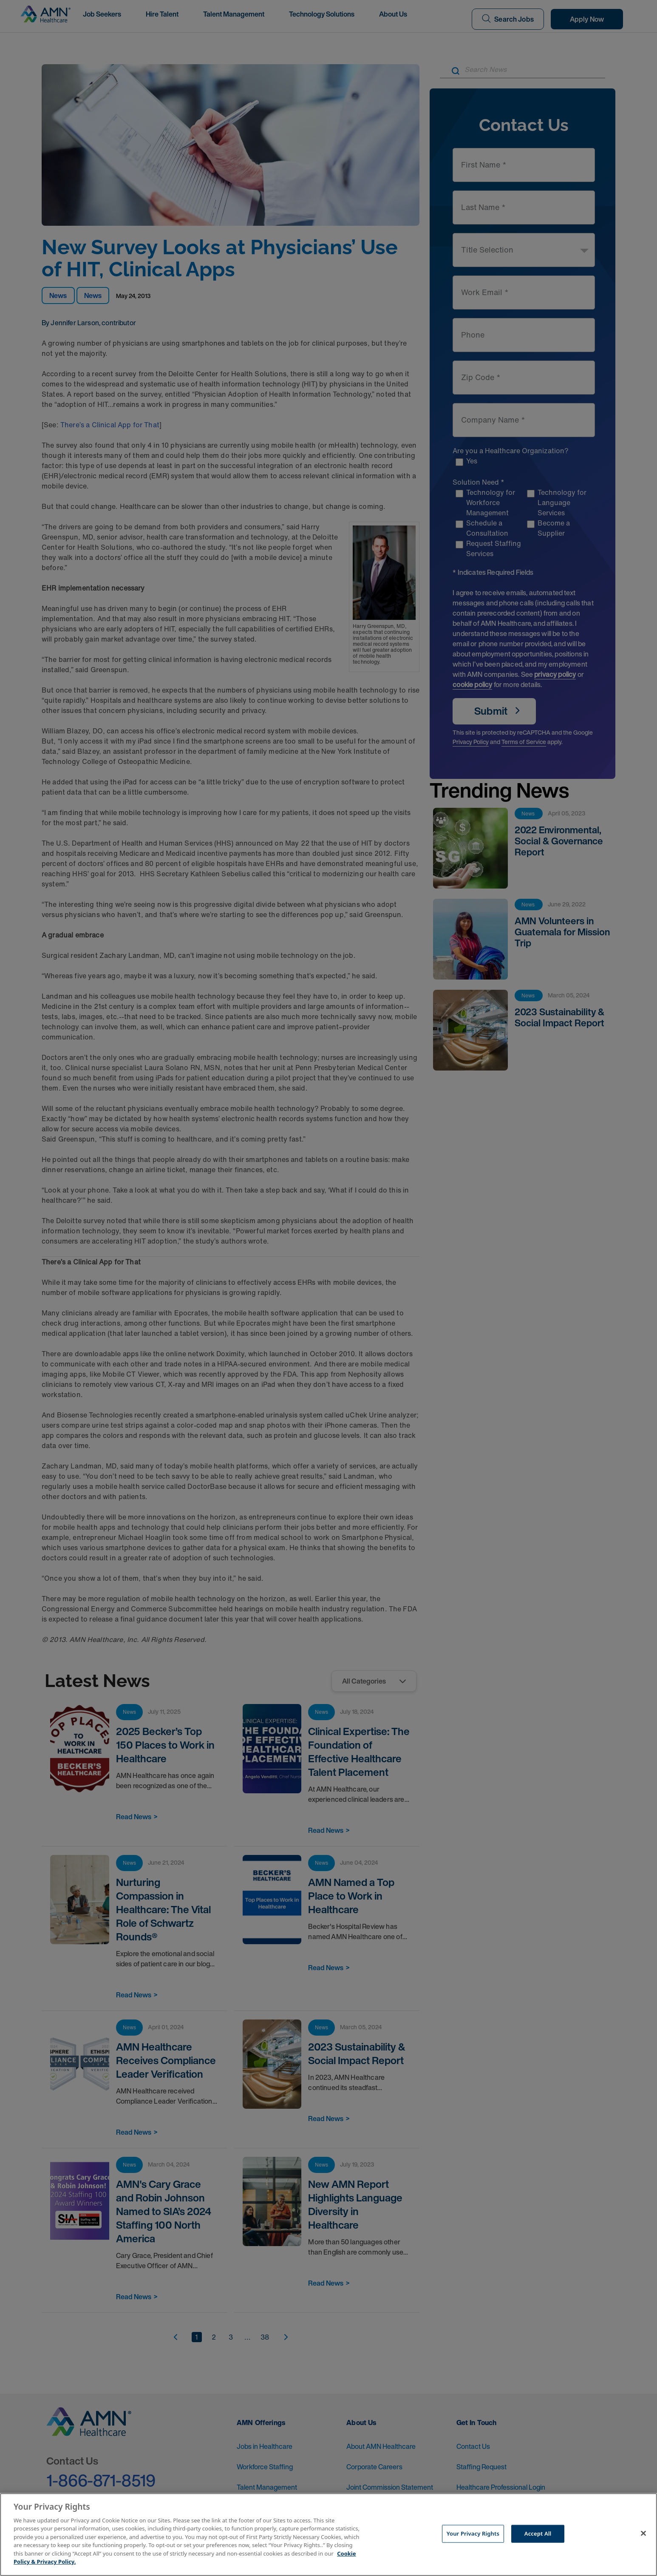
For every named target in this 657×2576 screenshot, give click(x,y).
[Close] (643, 2533)
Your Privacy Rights (473, 2533)
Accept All (538, 2533)
